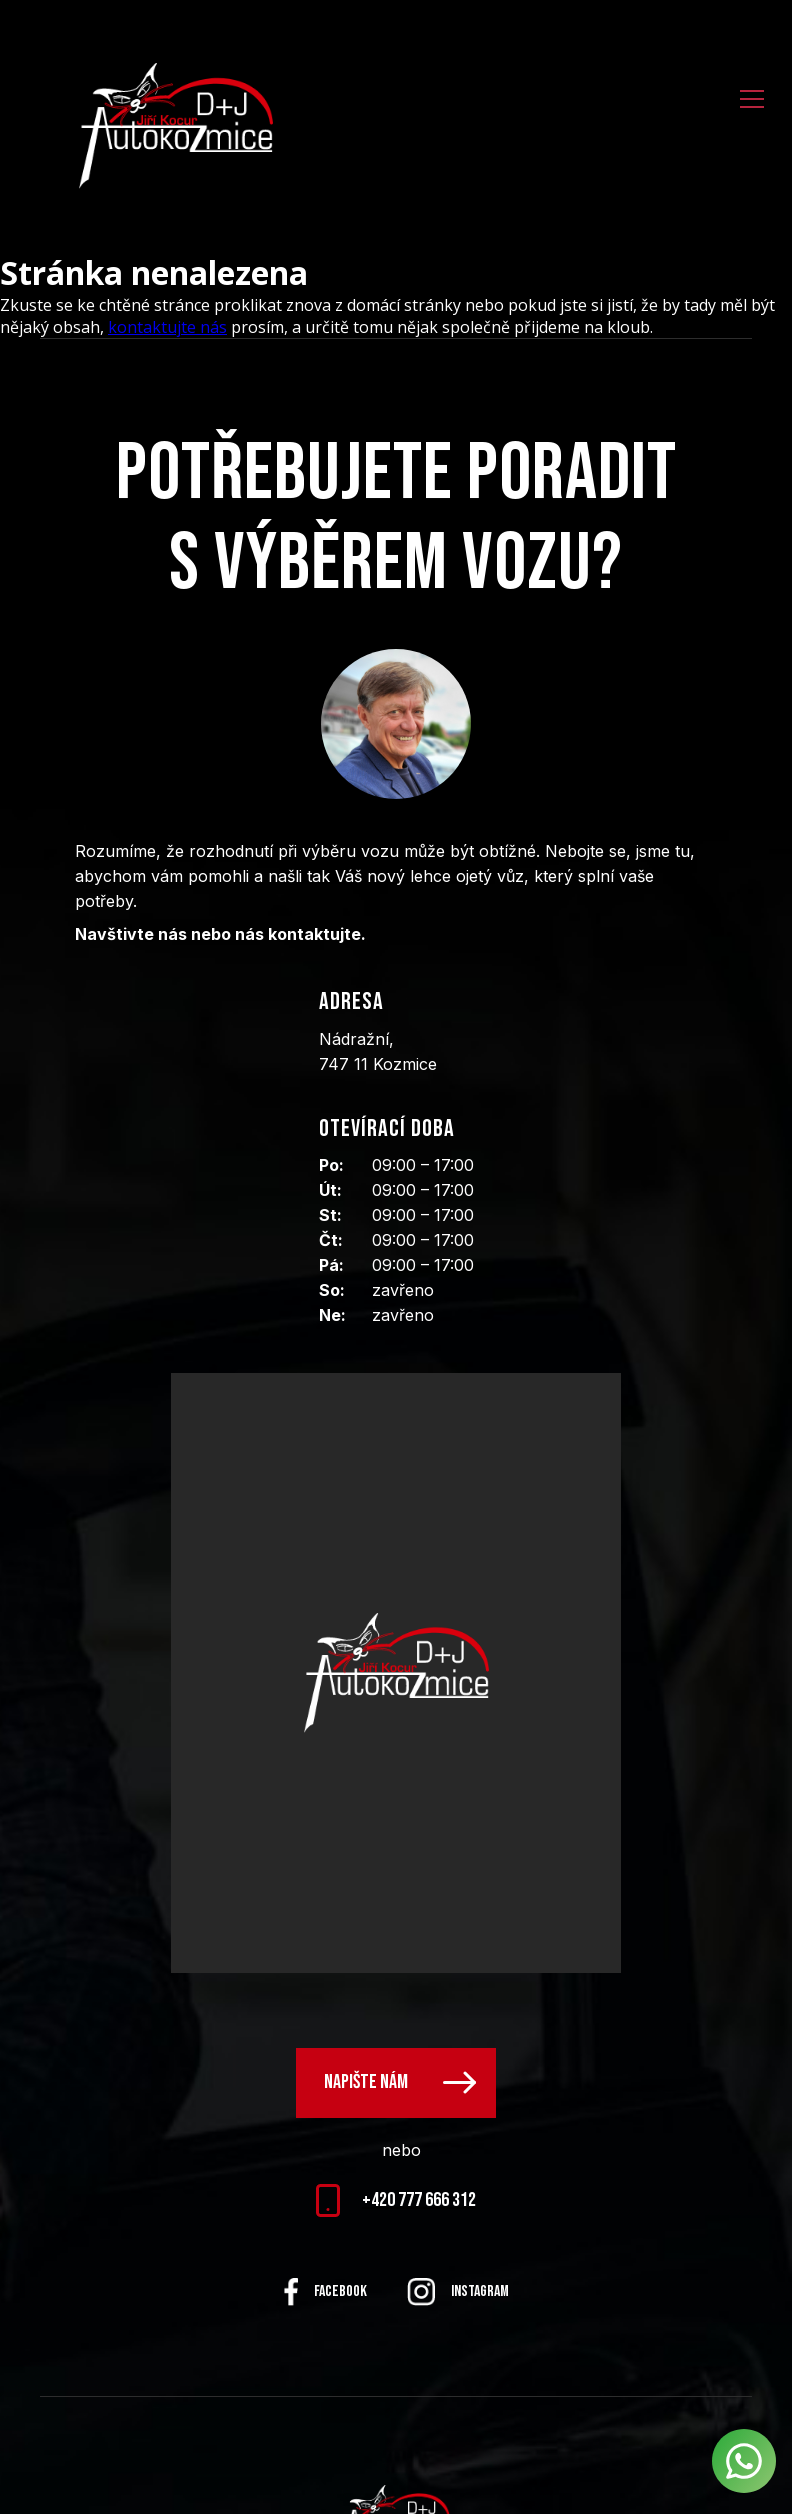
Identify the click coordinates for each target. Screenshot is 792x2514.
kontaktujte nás (167, 327)
